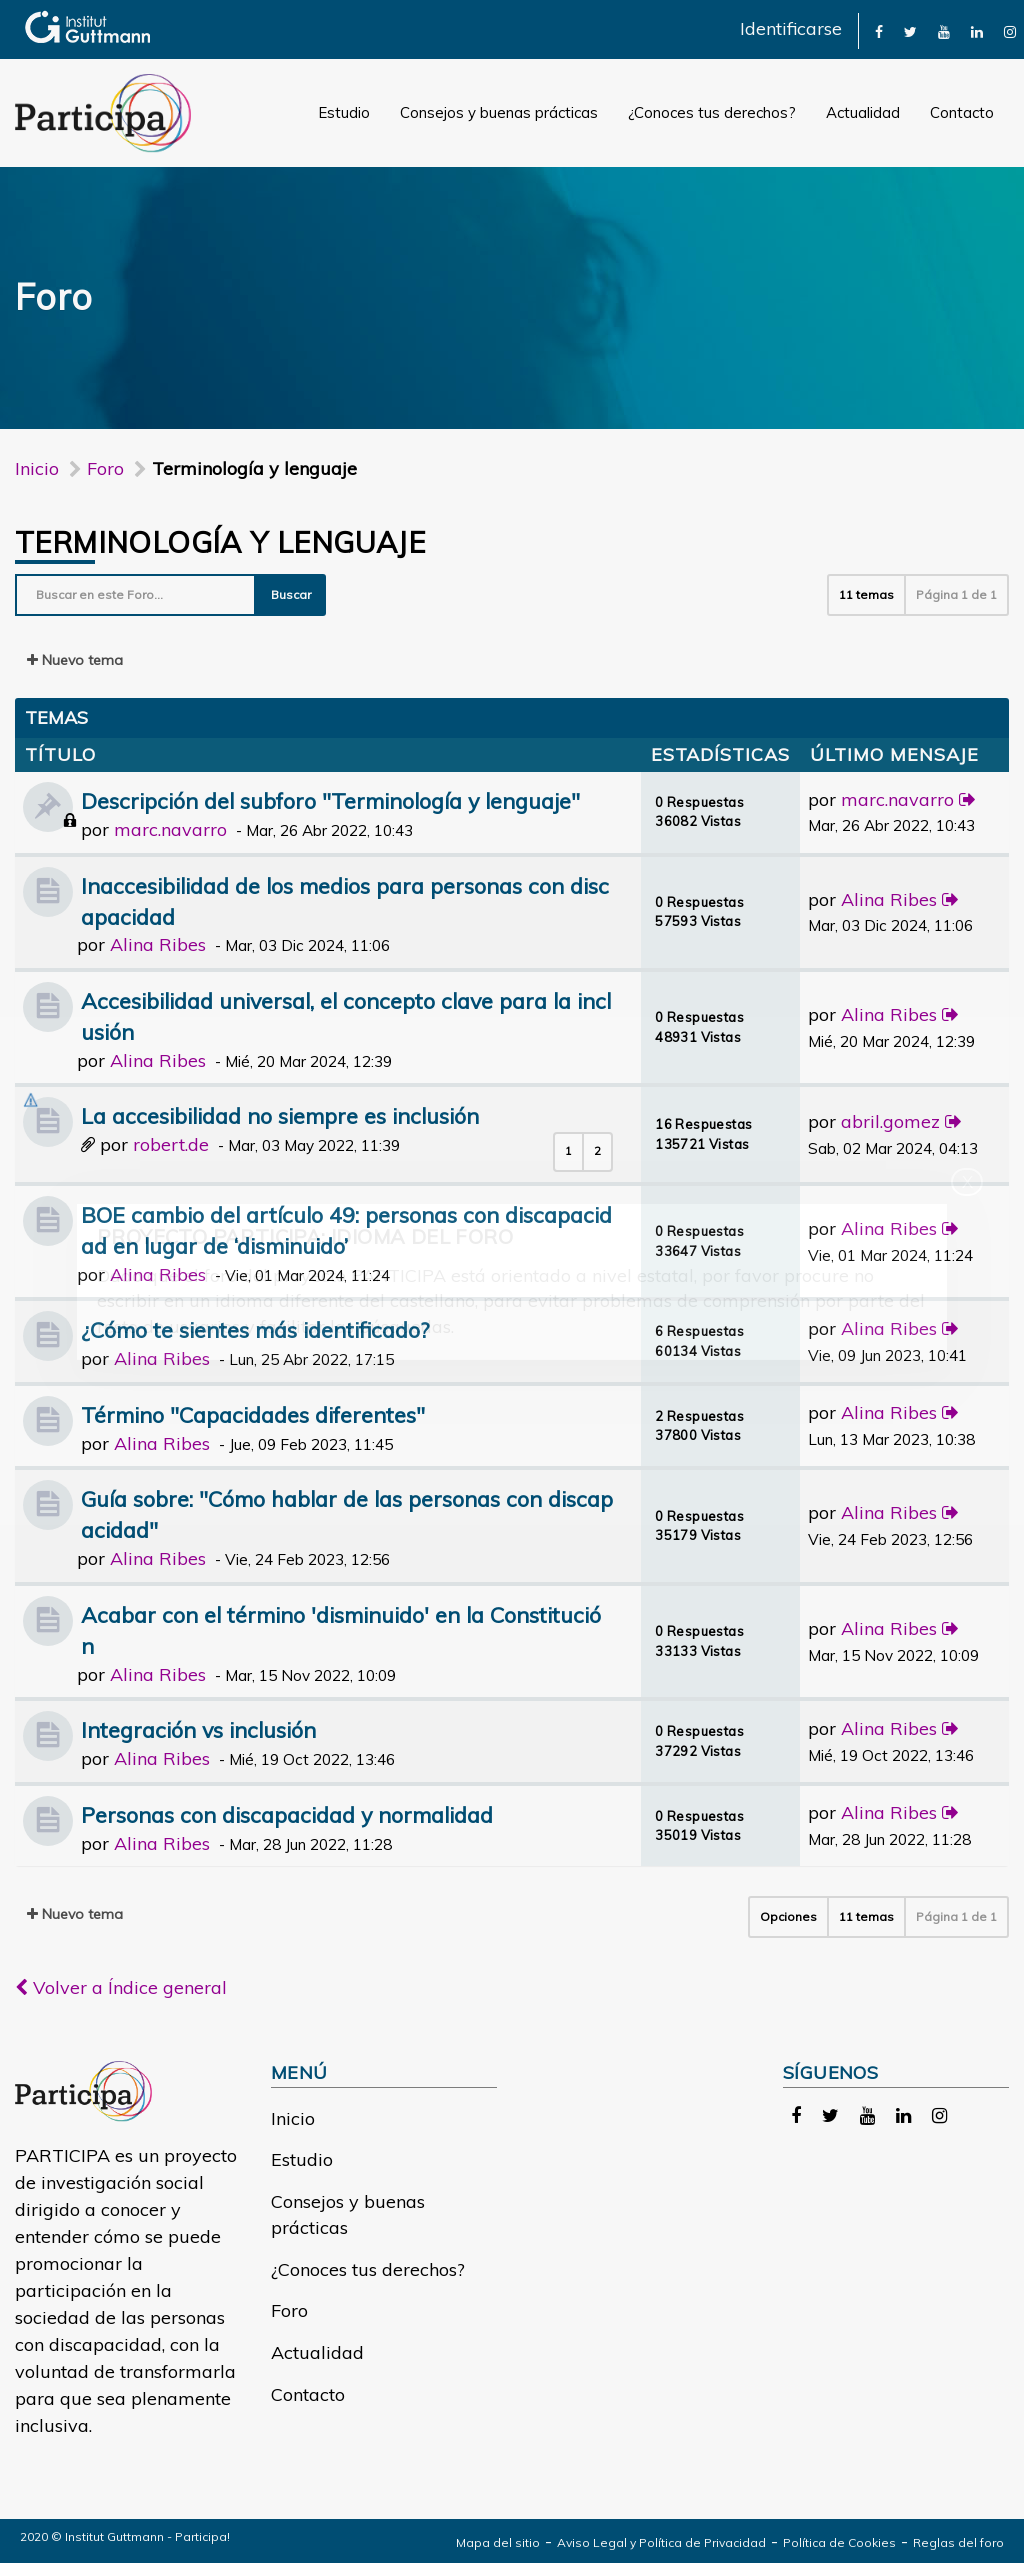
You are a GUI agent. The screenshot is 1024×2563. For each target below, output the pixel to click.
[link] (879, 30)
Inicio (37, 468)
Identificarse (791, 28)
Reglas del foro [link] (958, 2542)
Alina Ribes (158, 944)
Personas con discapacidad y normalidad (287, 1814)
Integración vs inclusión (198, 1729)
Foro (289, 2310)
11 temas (866, 594)
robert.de (171, 1144)
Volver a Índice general (121, 1987)
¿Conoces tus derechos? (712, 112)
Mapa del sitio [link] (498, 2542)
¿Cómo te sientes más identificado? (255, 1329)
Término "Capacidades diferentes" (253, 1414)
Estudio (344, 112)
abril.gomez (890, 1121)
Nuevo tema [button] (75, 660)
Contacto (962, 112)
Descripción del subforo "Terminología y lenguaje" (330, 800)
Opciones (788, 1916)
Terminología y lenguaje (220, 542)
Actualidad (863, 112)
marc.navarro (170, 829)
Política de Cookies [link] (839, 2542)
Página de (956, 594)
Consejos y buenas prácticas (499, 112)
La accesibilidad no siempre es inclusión (280, 1115)
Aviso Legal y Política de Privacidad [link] (661, 2542)
